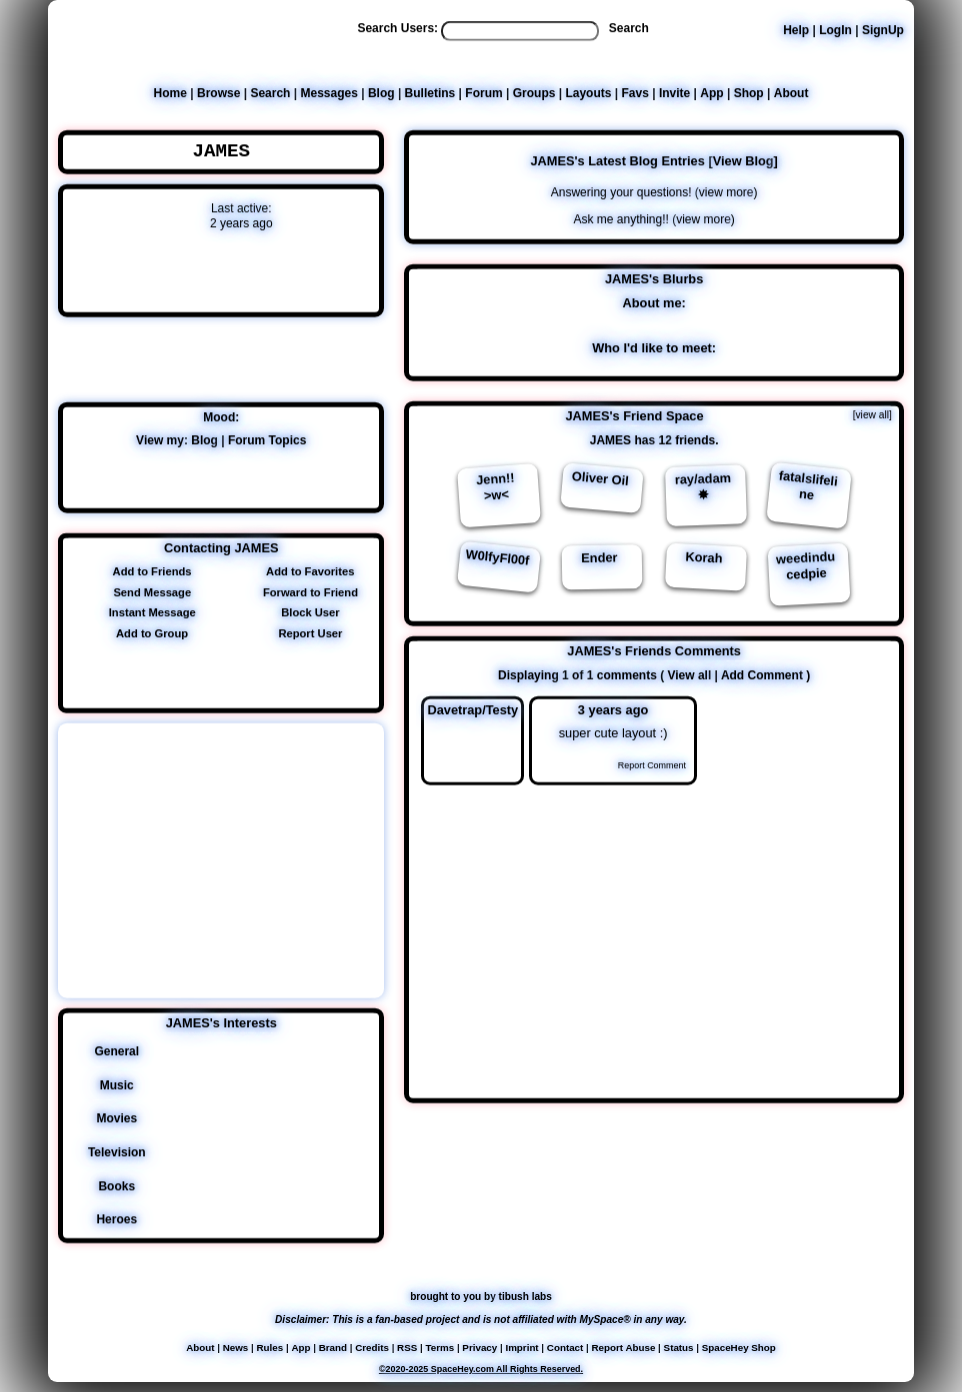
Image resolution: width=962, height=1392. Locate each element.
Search (629, 28)
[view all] (872, 413)
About (791, 93)
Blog (381, 93)
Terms (439, 1346)
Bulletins (430, 93)
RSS (407, 1346)
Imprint (521, 1346)
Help (796, 30)
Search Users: (397, 28)
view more (726, 191)
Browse (218, 93)
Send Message (149, 591)
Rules (269, 1346)
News (236, 1346)
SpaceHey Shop (739, 1346)
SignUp (883, 30)
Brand (333, 1346)
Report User (307, 632)
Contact (565, 1346)
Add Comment (762, 674)
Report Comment (643, 764)
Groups (534, 93)
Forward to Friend (307, 591)
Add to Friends (149, 570)
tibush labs (525, 1296)
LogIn (835, 30)
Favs (635, 93)
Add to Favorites (307, 570)
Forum (483, 93)
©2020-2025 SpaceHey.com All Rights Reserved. (481, 1368)
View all (689, 674)
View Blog (743, 159)
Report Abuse (624, 1346)
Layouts (588, 93)
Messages (328, 93)
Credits (372, 1346)
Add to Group (149, 632)
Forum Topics (267, 439)
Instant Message (149, 612)
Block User (307, 612)
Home (170, 93)
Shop (749, 93)
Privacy (479, 1346)
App (711, 93)
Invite (674, 93)
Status (679, 1346)
